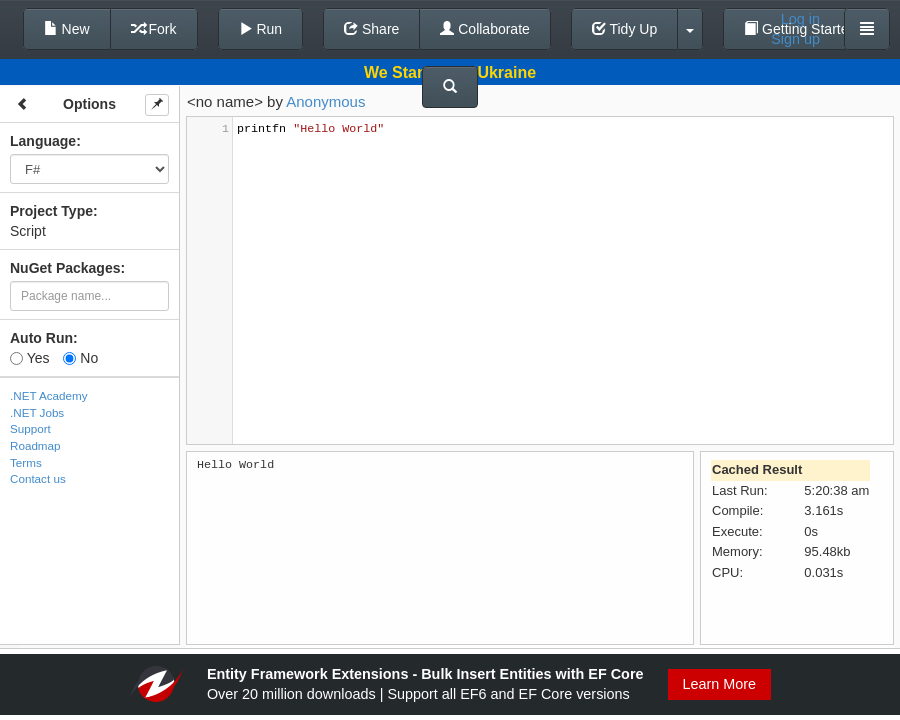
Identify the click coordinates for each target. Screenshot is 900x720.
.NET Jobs (37, 412)
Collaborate (485, 29)
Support (30, 428)
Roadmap (35, 445)
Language (43, 141)
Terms (26, 462)
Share (371, 29)
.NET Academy (49, 395)
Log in (800, 19)
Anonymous (325, 101)
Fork (154, 29)
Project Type (51, 211)
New (67, 29)
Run (261, 29)
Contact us (38, 478)
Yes (29, 358)
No (80, 358)
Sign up (795, 39)
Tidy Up (624, 29)
